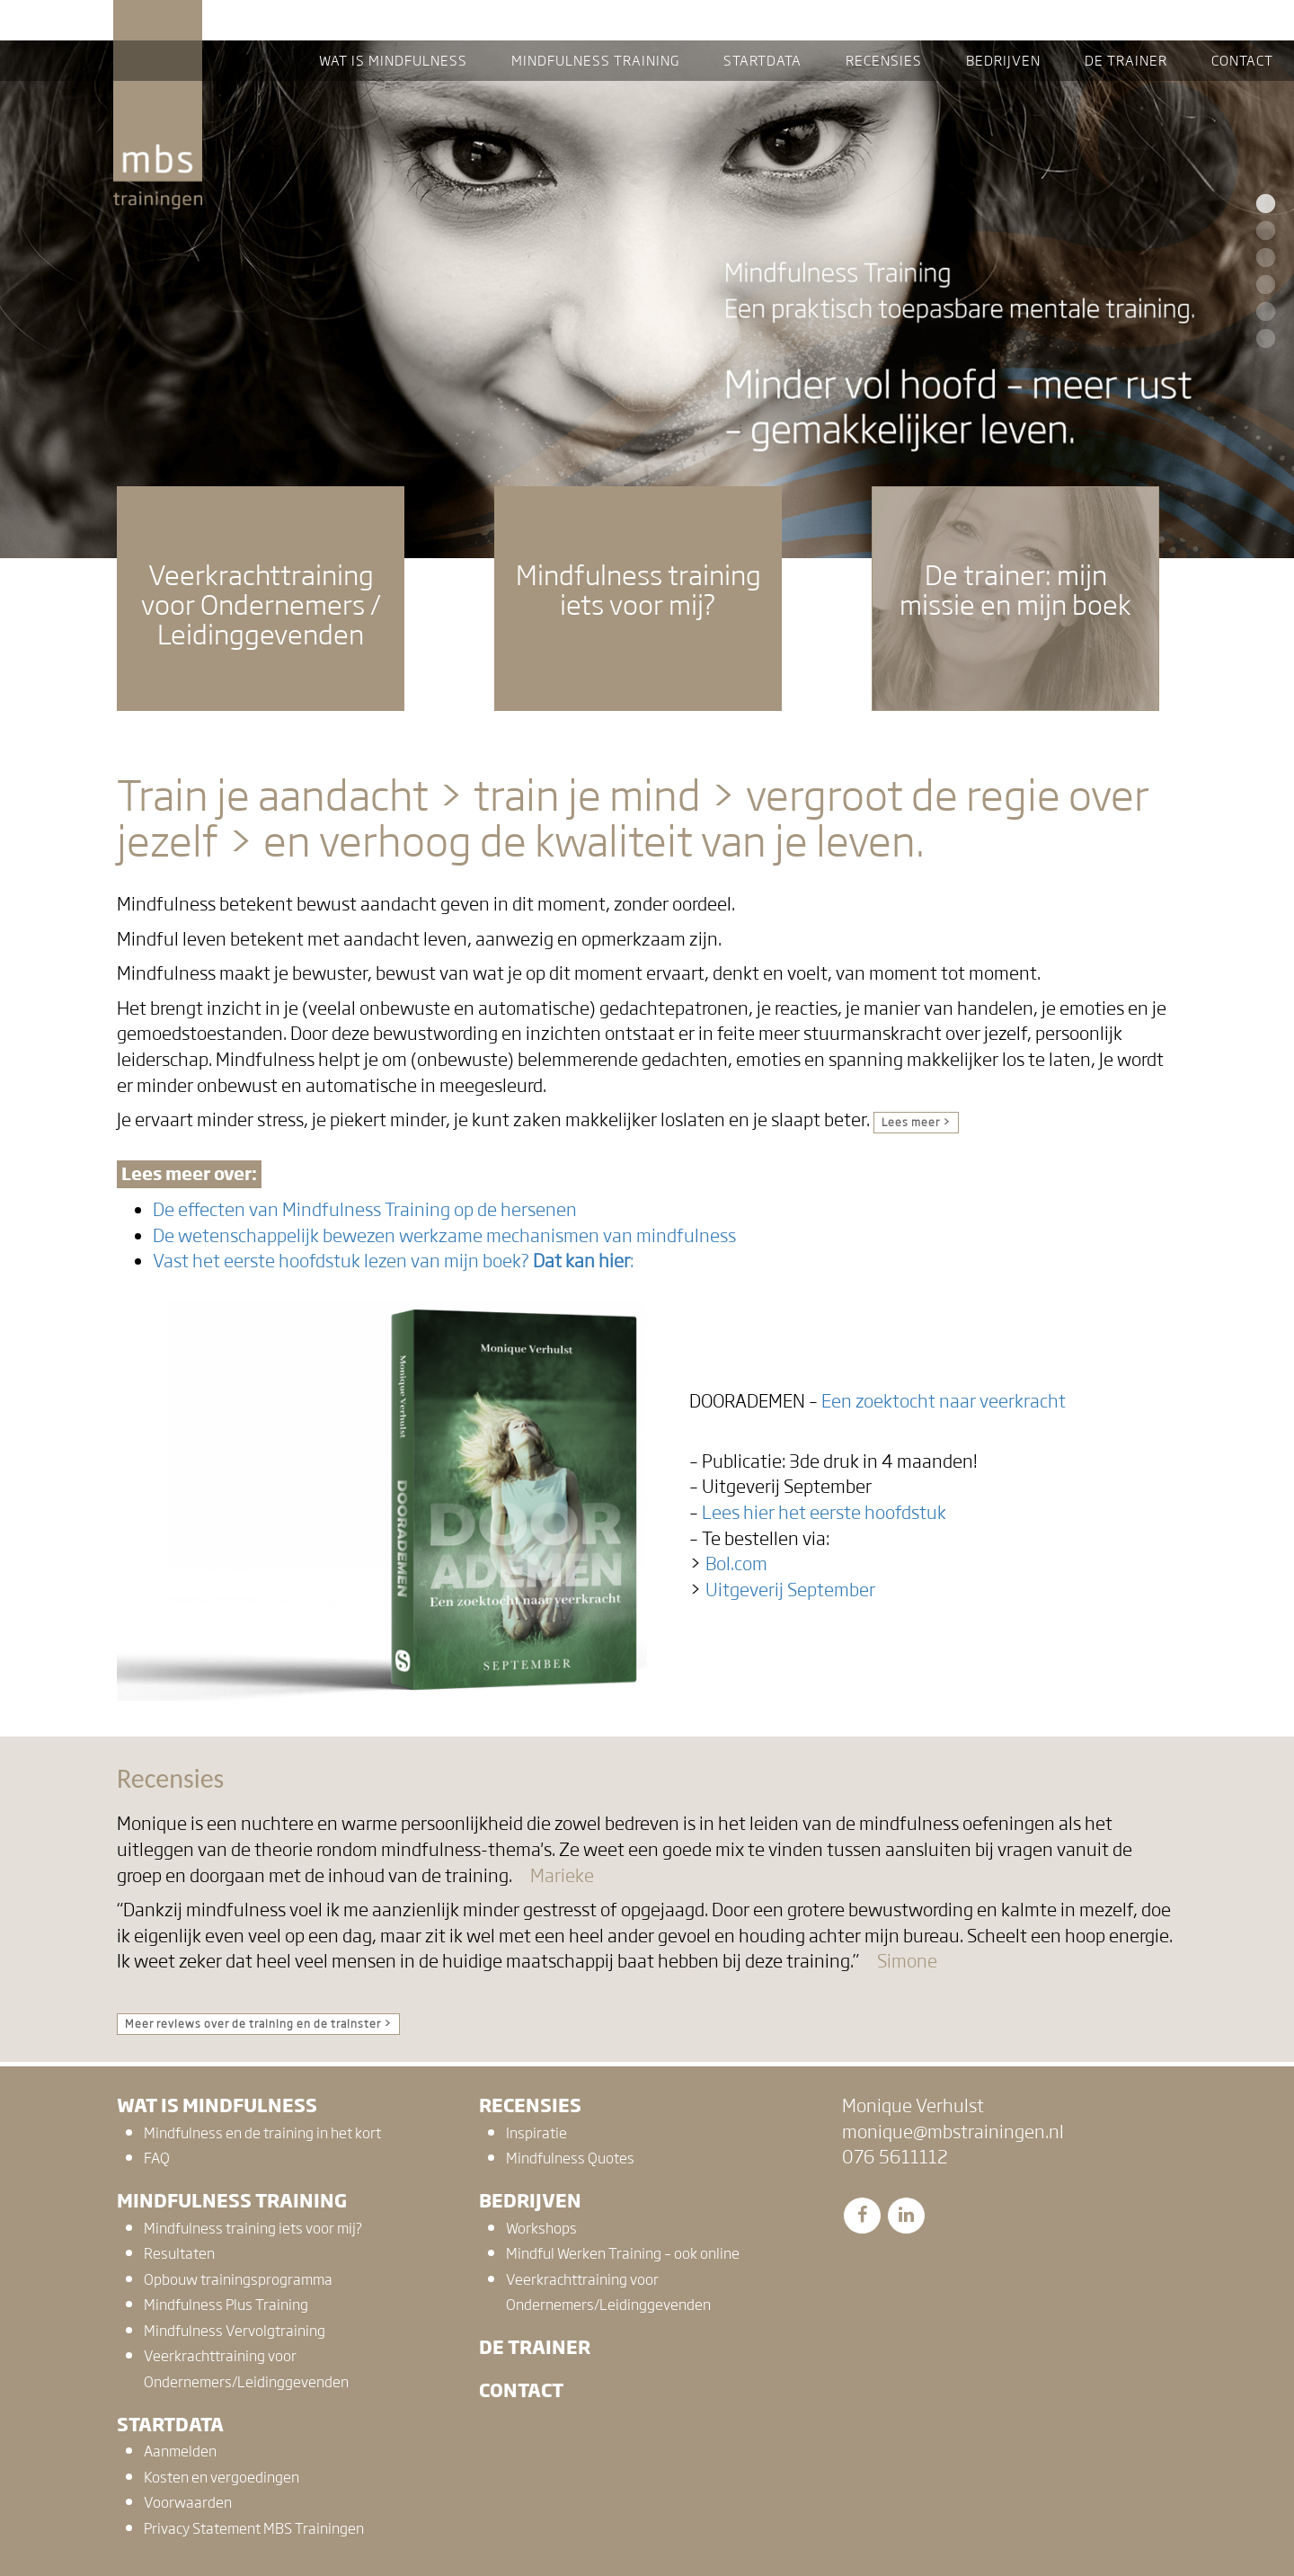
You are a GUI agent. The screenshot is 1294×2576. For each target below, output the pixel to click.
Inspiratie (536, 2133)
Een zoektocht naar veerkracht (943, 1401)
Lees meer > (916, 1122)
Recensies (530, 2105)
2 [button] (1263, 232)
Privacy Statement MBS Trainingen (254, 2528)
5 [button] (1263, 313)
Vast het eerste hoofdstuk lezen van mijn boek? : (393, 1261)
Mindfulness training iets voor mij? (253, 2228)
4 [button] (1263, 286)
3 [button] (1263, 259)
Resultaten (179, 2253)
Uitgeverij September (790, 1590)
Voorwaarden (188, 2502)
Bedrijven (530, 2201)
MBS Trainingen (158, 16)
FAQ (157, 2158)
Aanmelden (180, 2451)
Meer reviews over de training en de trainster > (258, 2024)
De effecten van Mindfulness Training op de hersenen (365, 1209)
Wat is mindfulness (217, 2105)
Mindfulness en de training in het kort (262, 2133)
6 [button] (1263, 340)
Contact (521, 2390)
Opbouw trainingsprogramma (238, 2279)
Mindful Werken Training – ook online (623, 2253)
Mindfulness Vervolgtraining (234, 2331)
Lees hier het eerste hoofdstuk (824, 1512)
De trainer (534, 2347)
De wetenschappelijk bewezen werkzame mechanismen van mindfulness (444, 1236)
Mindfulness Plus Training (226, 2305)
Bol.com (736, 1564)
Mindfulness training (232, 2201)
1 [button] (1263, 205)
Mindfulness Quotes (570, 2158)
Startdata (170, 2424)
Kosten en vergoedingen (221, 2477)
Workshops (541, 2228)
